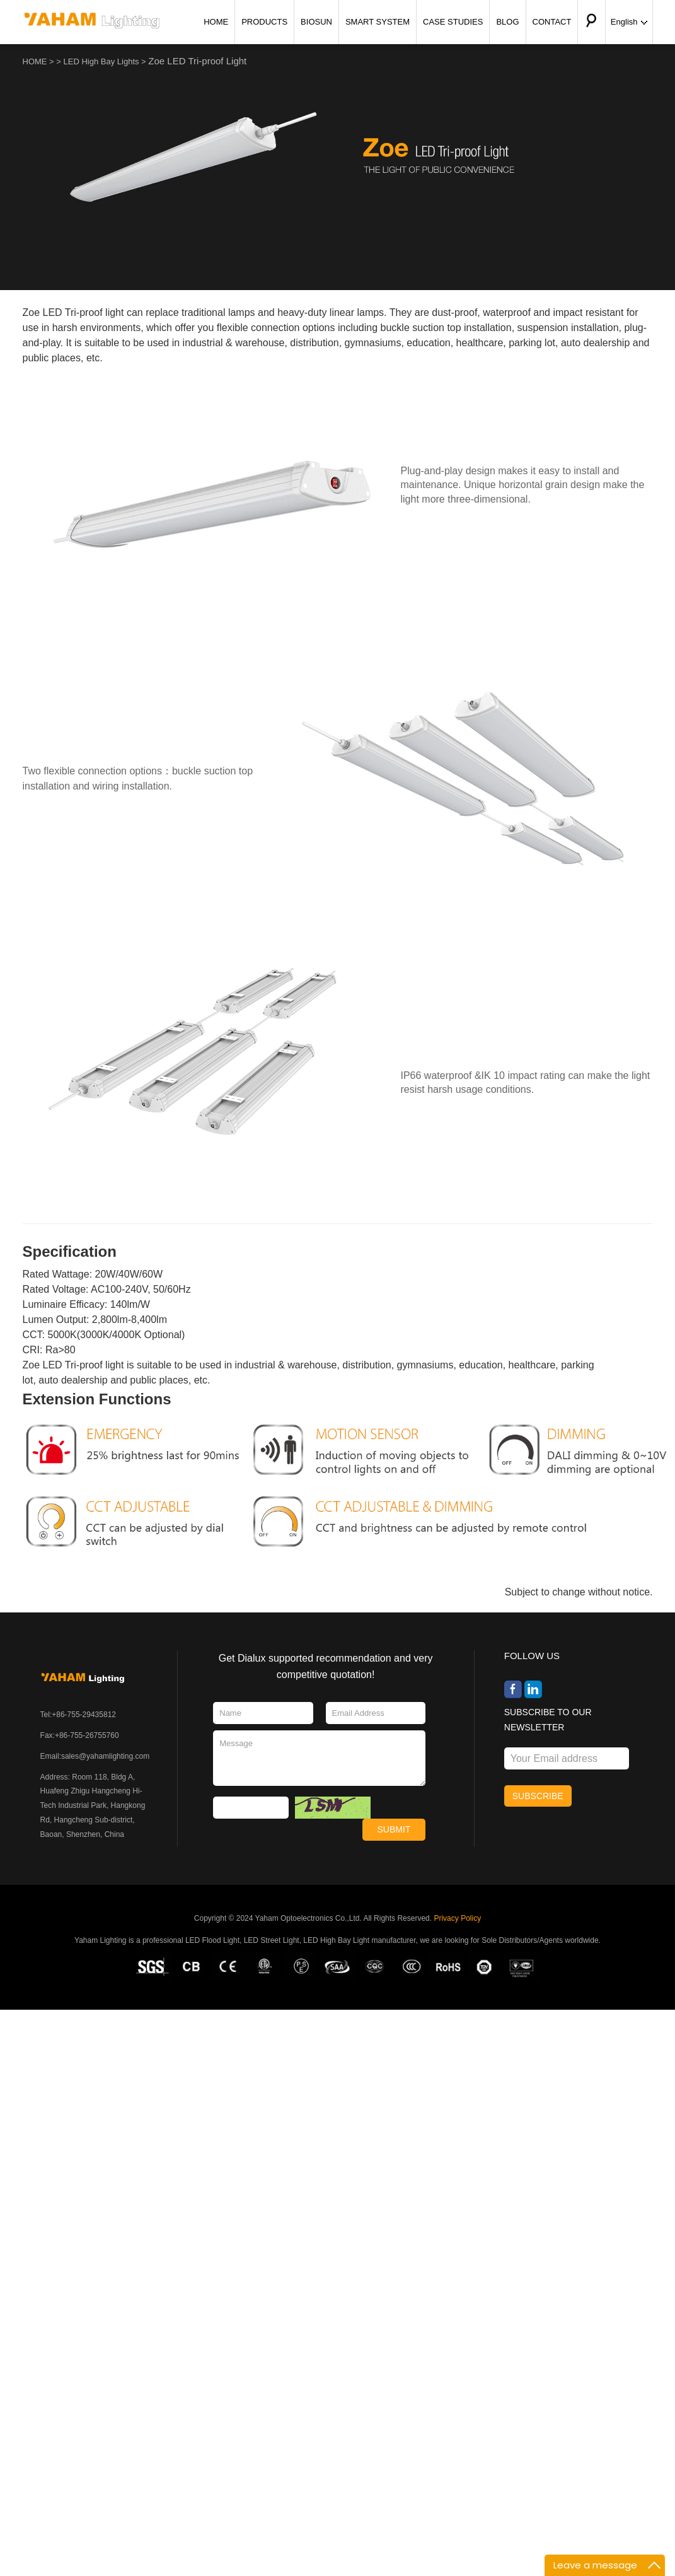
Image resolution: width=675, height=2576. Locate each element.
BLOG (507, 21)
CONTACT (552, 21)
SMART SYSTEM (377, 21)
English (629, 21)
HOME (216, 21)
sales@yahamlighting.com (105, 1756)
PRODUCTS (264, 21)
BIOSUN (316, 21)
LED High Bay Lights (101, 61)
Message (319, 1758)
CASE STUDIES (453, 21)
